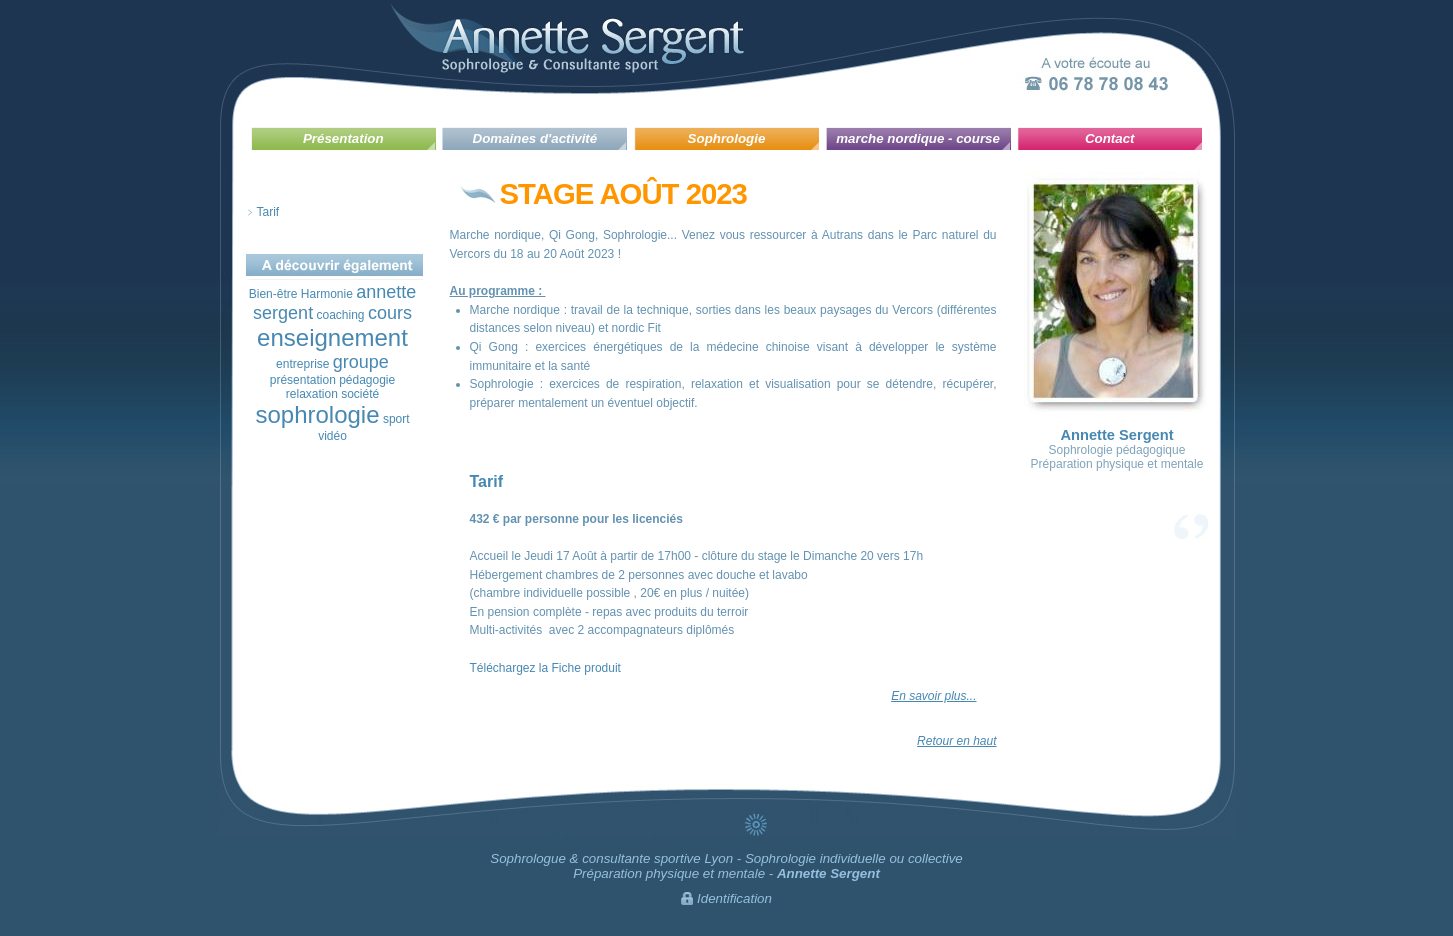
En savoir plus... (933, 696)
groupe (361, 362)
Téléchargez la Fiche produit (545, 668)
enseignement (332, 337)
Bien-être (273, 294)
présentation (303, 380)
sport (396, 419)
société (360, 394)
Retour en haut (956, 741)
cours (390, 313)
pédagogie (367, 380)
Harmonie (327, 294)
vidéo (332, 436)
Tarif (268, 212)
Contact (1110, 138)
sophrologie (317, 414)
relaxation (312, 394)
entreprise (302, 364)
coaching (340, 315)
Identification (734, 898)
